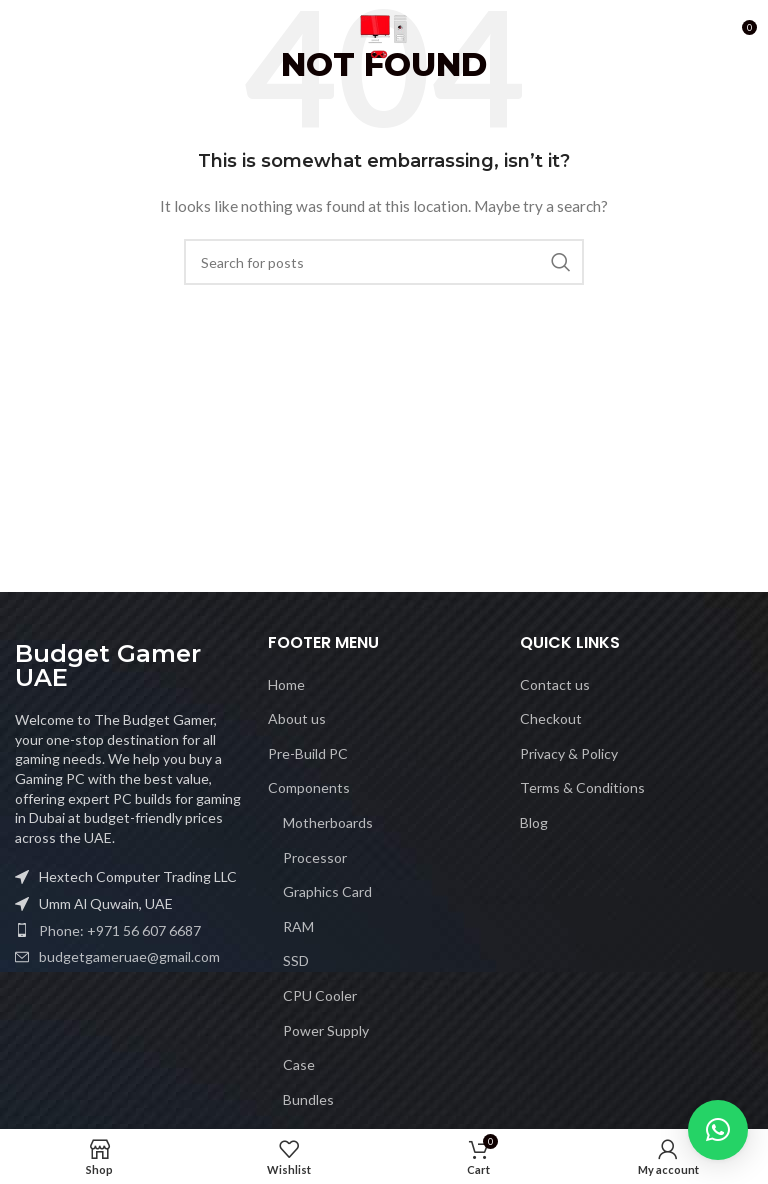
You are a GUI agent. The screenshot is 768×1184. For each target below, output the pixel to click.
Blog (534, 822)
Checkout (551, 718)
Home (286, 684)
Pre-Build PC (308, 753)
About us (297, 718)
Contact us (555, 684)
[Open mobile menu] (25, 35)
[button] (718, 1130)
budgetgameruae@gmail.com (129, 956)
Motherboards (328, 822)
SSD (296, 960)
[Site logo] (384, 33)
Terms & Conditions (582, 787)
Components (309, 787)
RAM (298, 926)
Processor (315, 857)
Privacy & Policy (569, 753)
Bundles (308, 1099)
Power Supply (326, 1030)
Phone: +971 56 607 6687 (120, 930)
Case (299, 1064)
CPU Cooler (320, 995)
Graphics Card (327, 891)
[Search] (384, 262)
